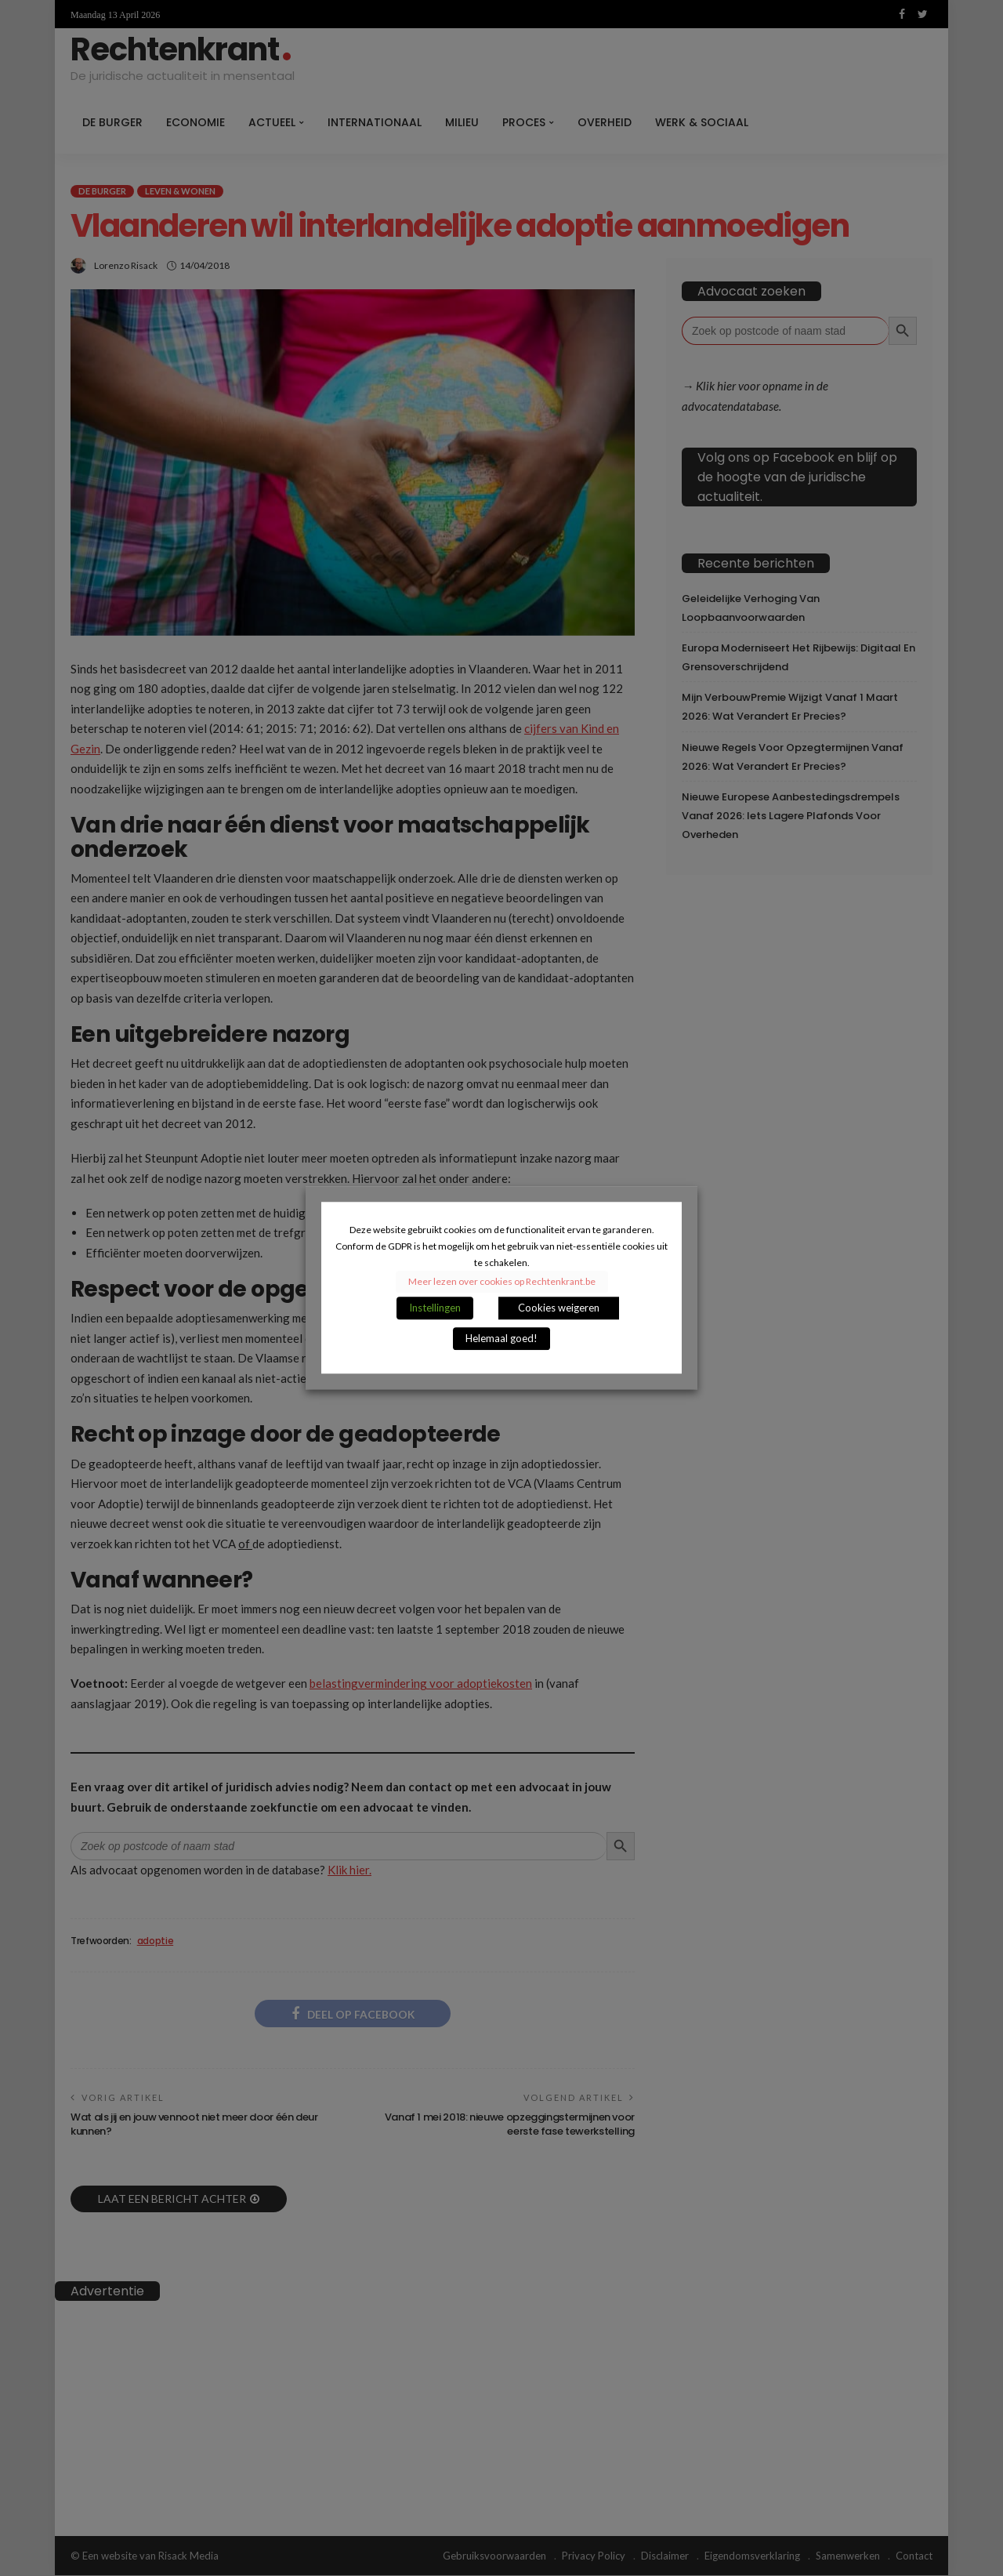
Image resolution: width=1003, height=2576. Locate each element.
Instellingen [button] (435, 1308)
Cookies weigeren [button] (558, 1308)
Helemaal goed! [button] (501, 1339)
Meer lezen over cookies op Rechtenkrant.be (502, 1282)
